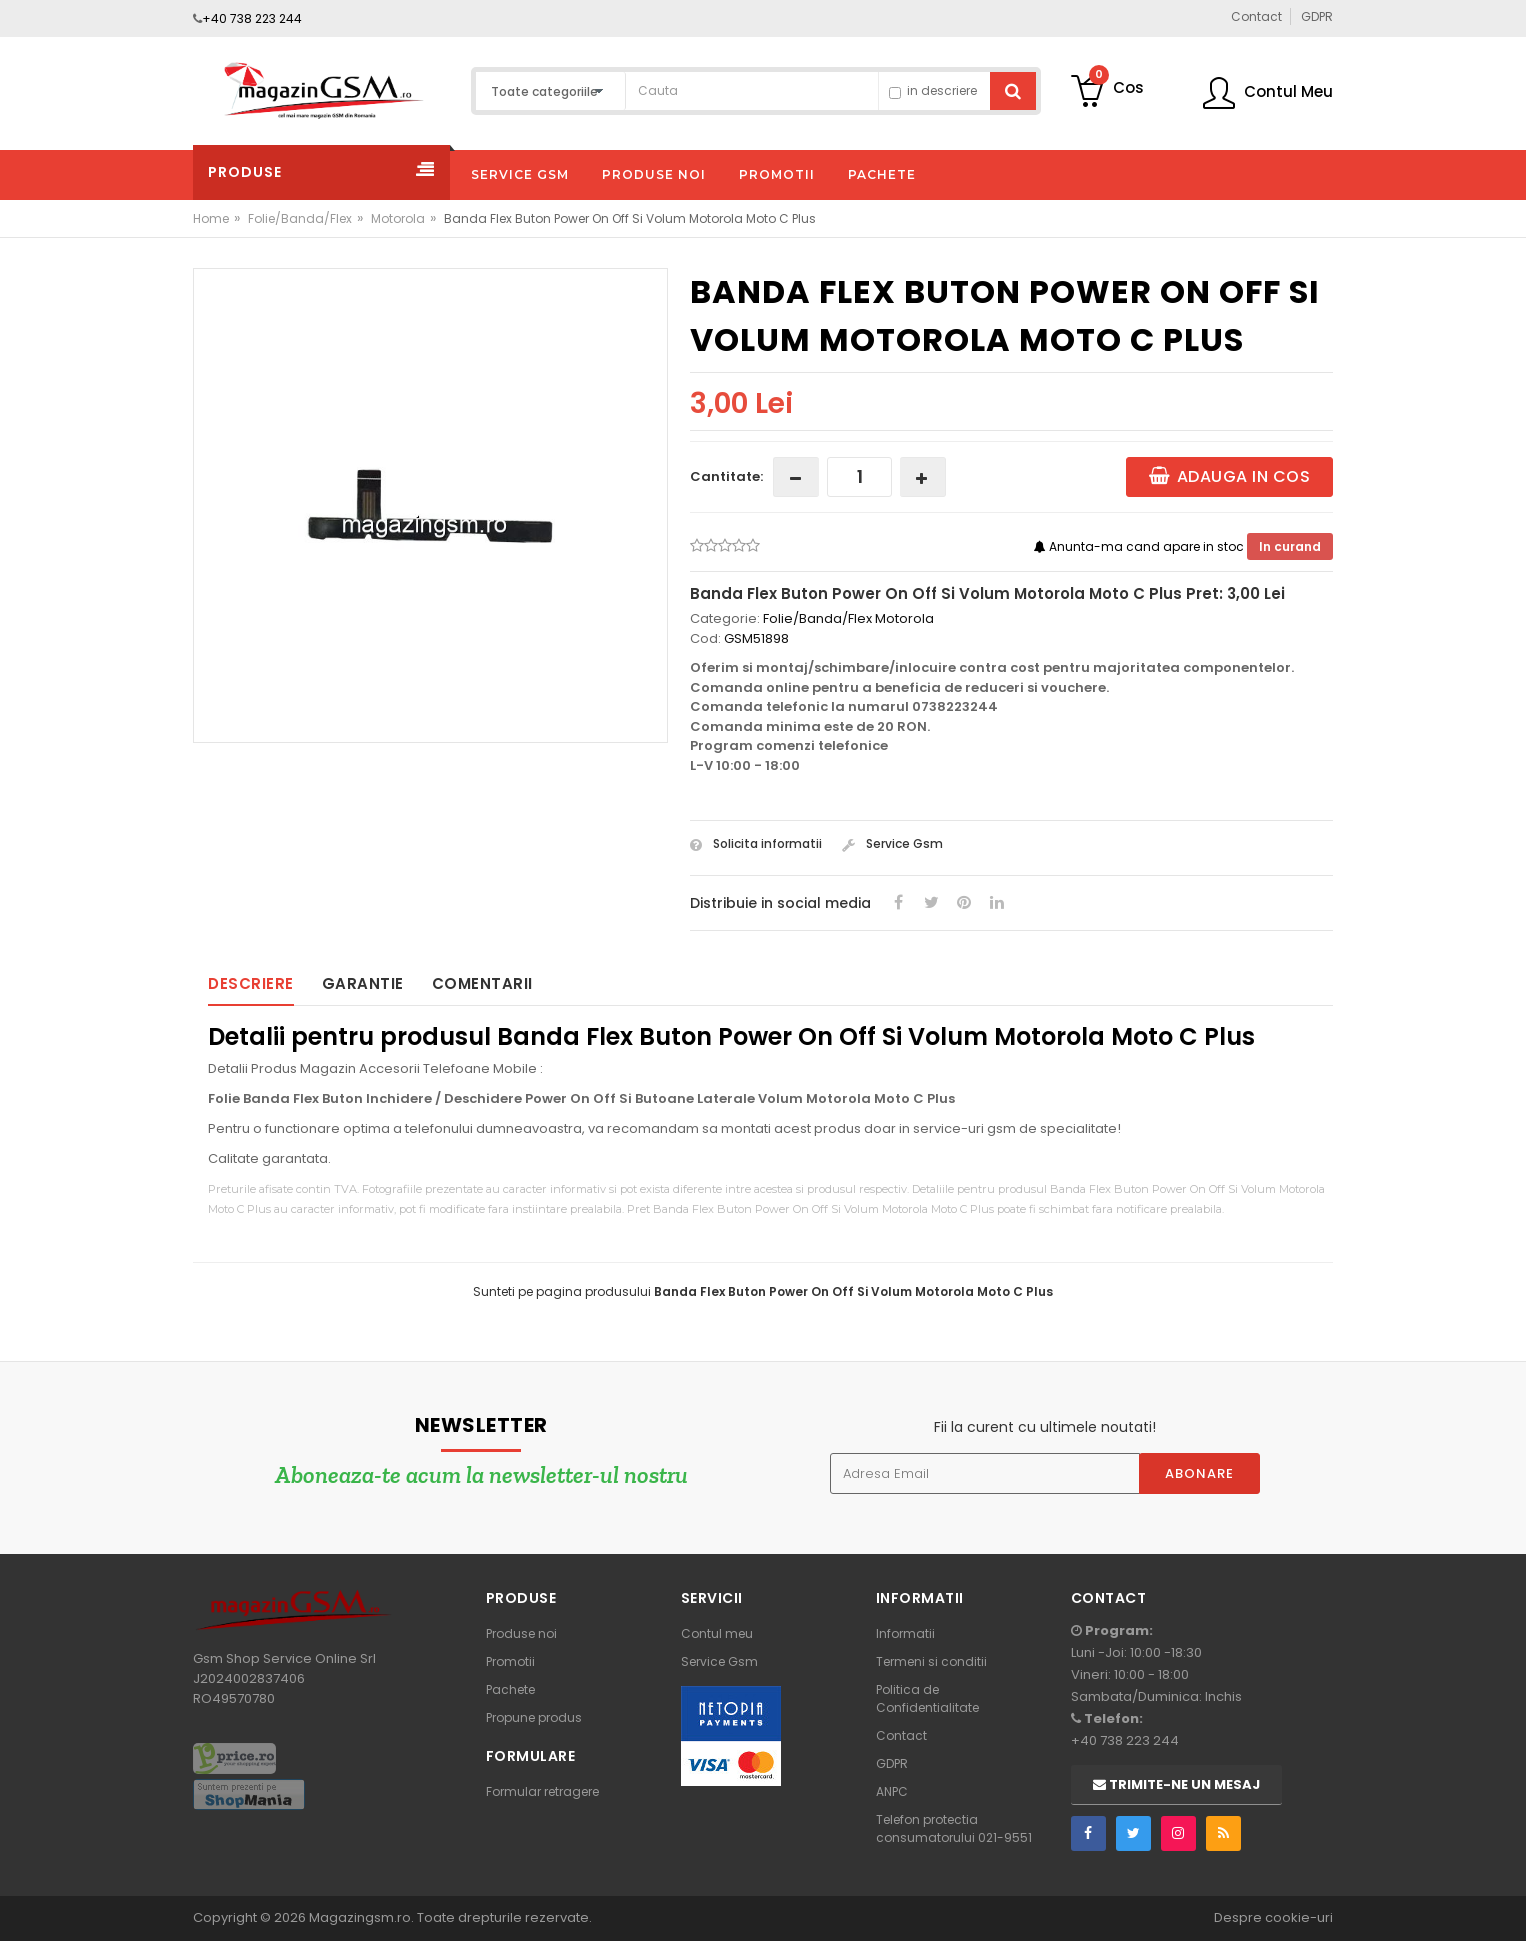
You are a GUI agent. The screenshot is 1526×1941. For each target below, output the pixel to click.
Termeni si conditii (931, 1661)
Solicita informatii (756, 843)
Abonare (1199, 1473)
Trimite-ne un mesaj (1176, 1784)
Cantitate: (726, 476)
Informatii (905, 1633)
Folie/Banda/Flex (300, 218)
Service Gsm (892, 843)
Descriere (251, 983)
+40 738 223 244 (252, 18)
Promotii (510, 1661)
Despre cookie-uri (1273, 1917)
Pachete (510, 1689)
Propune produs (534, 1717)
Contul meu (717, 1633)
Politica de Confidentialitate (927, 1698)
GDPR (892, 1763)
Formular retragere (542, 1791)
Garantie (363, 983)
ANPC (892, 1791)
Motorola (398, 218)
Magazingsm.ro (360, 1917)
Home (211, 218)
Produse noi (521, 1633)
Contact (901, 1735)
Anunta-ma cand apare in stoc (1140, 546)
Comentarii (482, 983)
